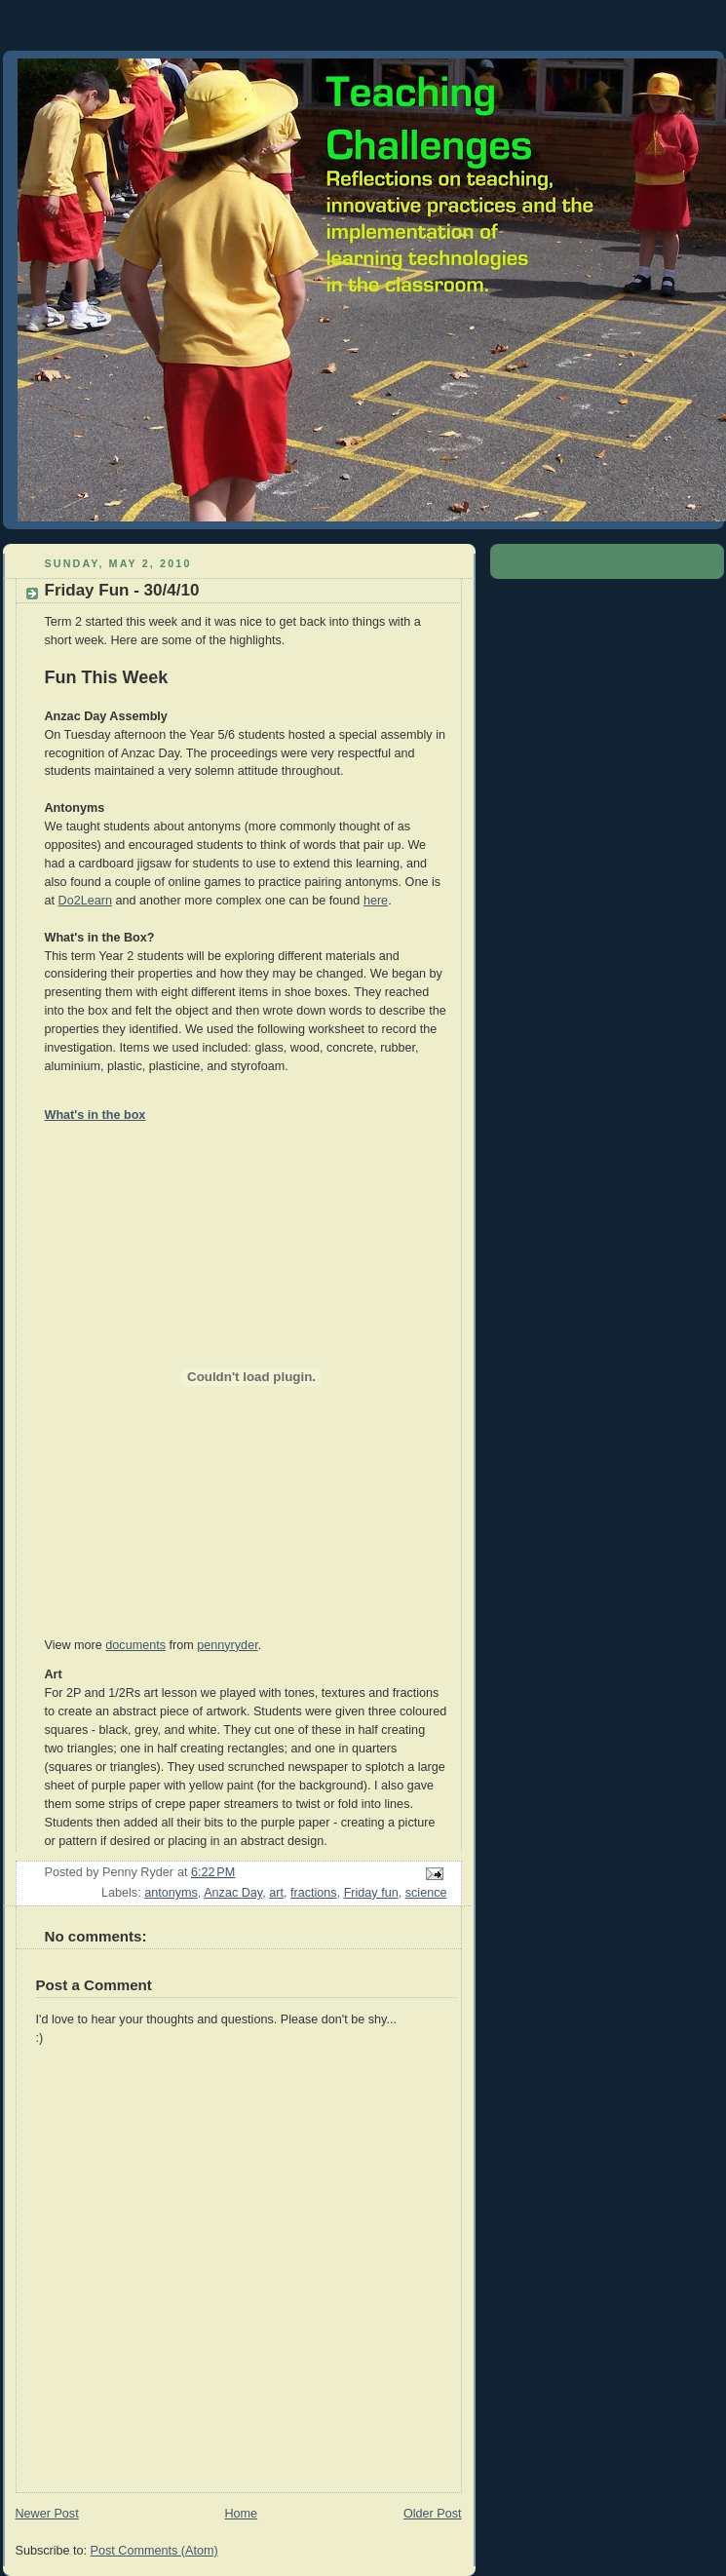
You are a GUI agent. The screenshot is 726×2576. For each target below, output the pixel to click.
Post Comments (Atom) (154, 2550)
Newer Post (47, 2513)
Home (240, 2513)
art (276, 1893)
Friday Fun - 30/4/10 (122, 590)
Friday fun (371, 1893)
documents (135, 1645)
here (375, 900)
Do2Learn (85, 900)
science (426, 1893)
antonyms (171, 1893)
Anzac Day (233, 1893)
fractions (313, 1893)
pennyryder (227, 1645)
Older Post (432, 2513)
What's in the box (95, 1115)
